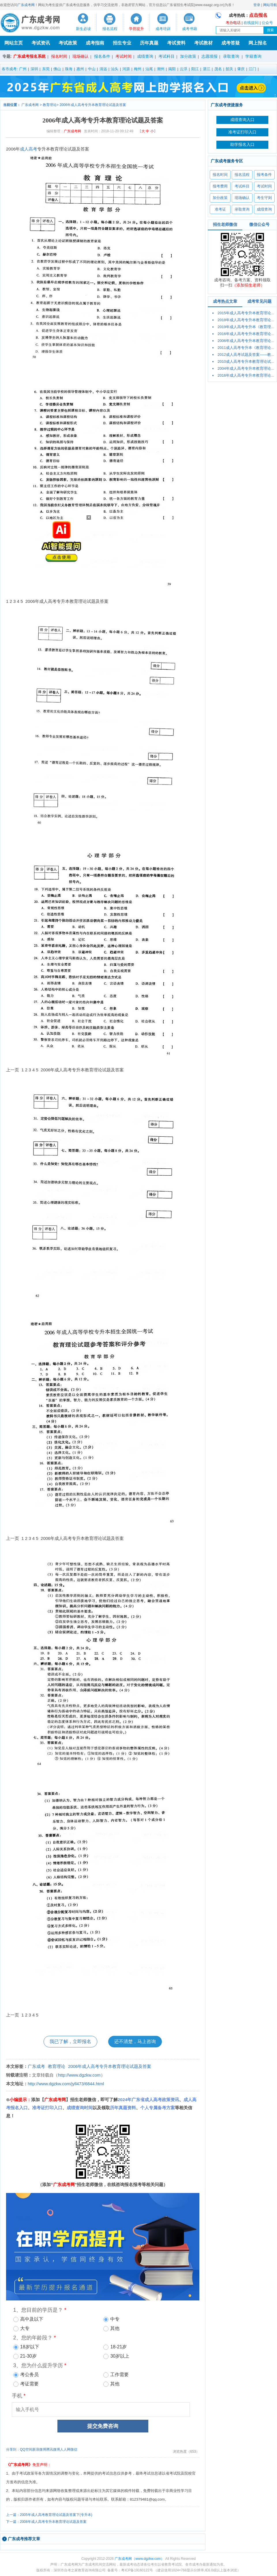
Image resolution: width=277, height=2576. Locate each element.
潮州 (160, 69)
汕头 (114, 69)
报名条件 (102, 56)
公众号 (267, 23)
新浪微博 (39, 2449)
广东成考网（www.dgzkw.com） (139, 2559)
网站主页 (13, 42)
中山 (92, 69)
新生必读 (83, 29)
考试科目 (166, 56)
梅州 (137, 69)
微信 (73, 2449)
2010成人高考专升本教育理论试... (246, 361)
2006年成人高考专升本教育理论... (246, 341)
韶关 (229, 69)
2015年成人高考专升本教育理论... (246, 313)
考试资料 (176, 42)
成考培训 (163, 29)
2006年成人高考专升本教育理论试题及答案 (92, 105)
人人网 (65, 2449)
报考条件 (264, 174)
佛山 (57, 69)
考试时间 (123, 56)
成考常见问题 (259, 301)
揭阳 (172, 69)
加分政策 (188, 56)
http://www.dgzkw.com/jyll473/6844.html (66, 2083)
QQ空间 (26, 2449)
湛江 (206, 69)
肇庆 (241, 69)
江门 (252, 69)
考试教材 (203, 42)
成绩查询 (264, 209)
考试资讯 (40, 42)
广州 (23, 69)
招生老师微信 (225, 224)
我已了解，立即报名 (70, 2041)
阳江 (195, 69)
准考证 (220, 209)
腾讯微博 (53, 2449)
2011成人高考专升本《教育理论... (246, 347)
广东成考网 (26, 5)
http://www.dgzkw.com (79, 2075)
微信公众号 (259, 224)
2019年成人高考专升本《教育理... (246, 327)
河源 (126, 69)
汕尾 (149, 69)
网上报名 (257, 42)
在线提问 (251, 23)
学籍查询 (253, 56)
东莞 (46, 69)
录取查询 (231, 56)
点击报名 (258, 15)
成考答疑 (230, 42)
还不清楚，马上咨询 (135, 2041)
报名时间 (59, 56)
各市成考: (10, 69)
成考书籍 (189, 29)
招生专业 (122, 42)
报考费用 (220, 186)
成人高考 (28, 148)
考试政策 (68, 42)
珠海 (68, 69)
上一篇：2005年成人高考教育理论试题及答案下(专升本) (49, 2515)
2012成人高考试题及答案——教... (246, 354)
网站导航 (270, 5)
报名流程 (109, 29)
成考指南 (95, 42)
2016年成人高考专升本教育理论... (246, 334)
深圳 (34, 69)
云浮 (183, 69)
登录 (256, 5)
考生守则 (264, 198)
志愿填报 (209, 56)
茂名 (218, 69)
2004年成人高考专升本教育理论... (246, 368)
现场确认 (80, 56)
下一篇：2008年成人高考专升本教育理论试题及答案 (46, 2522)
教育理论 (50, 105)
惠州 (80, 69)
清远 (103, 69)
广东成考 (36, 2066)
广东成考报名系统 (29, 56)
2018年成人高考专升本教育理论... (246, 320)
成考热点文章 (225, 301)
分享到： (13, 2449)
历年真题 (149, 42)
